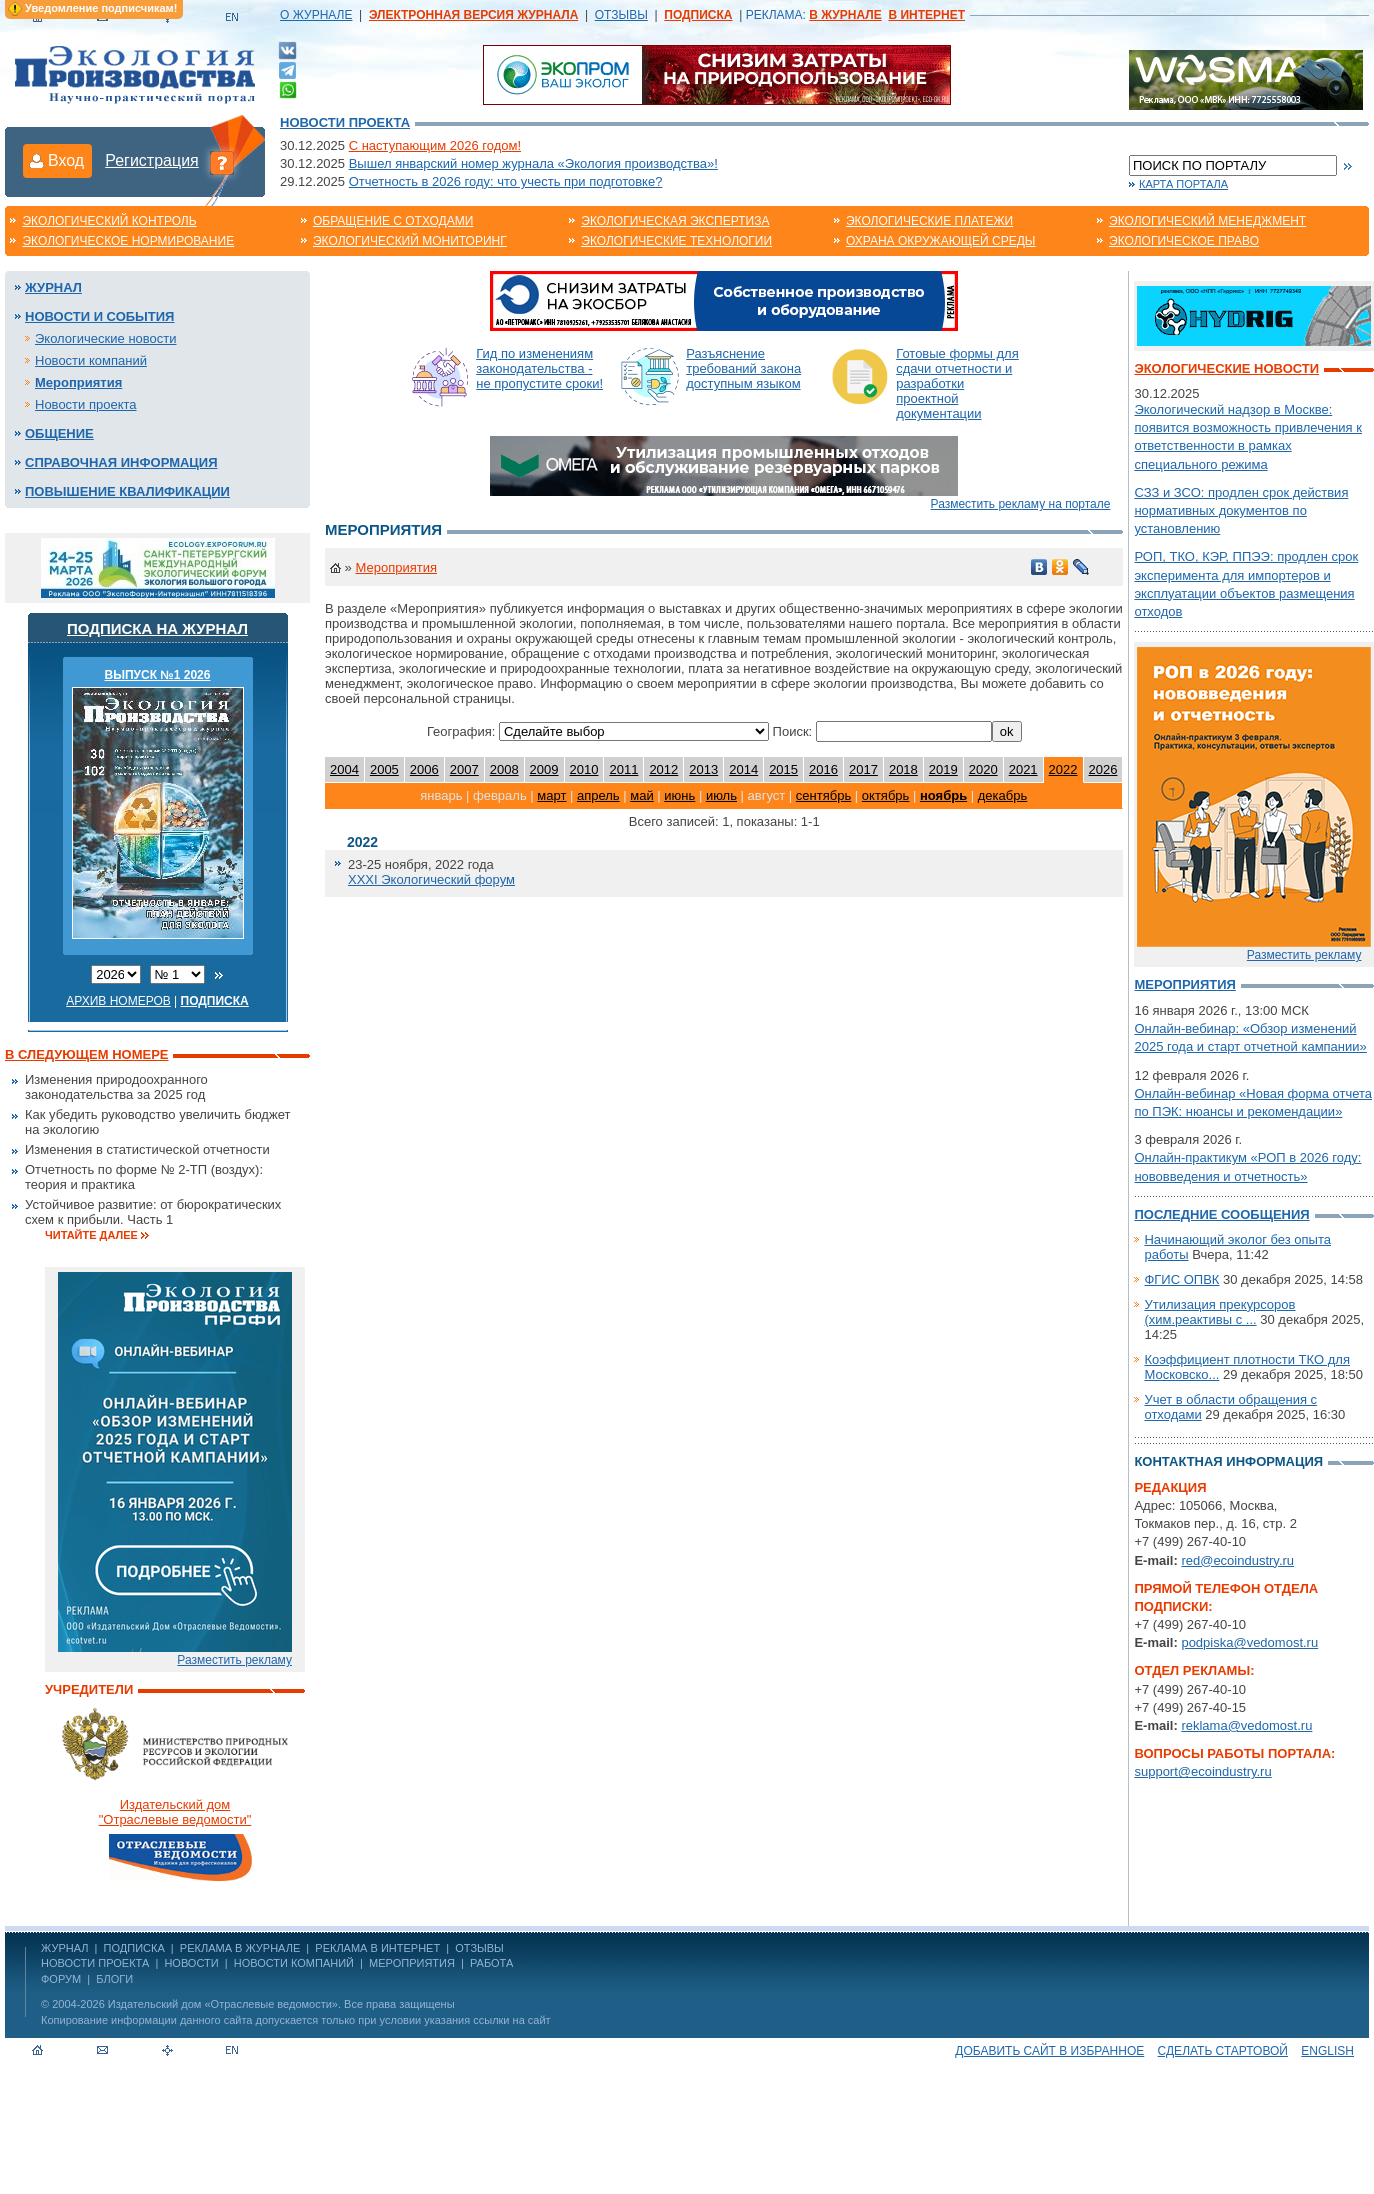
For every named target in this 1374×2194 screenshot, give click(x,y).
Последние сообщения (1221, 1214)
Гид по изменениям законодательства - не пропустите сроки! (539, 368)
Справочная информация (121, 462)
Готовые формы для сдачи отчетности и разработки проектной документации (957, 383)
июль (721, 795)
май (641, 795)
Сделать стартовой (1223, 2051)
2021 (1023, 769)
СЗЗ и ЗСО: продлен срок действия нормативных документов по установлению (1241, 510)
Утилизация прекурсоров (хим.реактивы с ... (1219, 1312)
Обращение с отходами (393, 221)
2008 (504, 769)
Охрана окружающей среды (941, 241)
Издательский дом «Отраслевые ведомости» (223, 2004)
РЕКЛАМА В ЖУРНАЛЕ (240, 1948)
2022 (1063, 769)
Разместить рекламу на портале (1021, 504)
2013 (703, 769)
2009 (544, 769)
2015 (783, 769)
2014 (743, 769)
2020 (983, 769)
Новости (191, 1963)
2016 (823, 769)
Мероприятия (78, 382)
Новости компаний (91, 360)
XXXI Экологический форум (431, 879)
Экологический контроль (109, 221)
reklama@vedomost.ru (1246, 1725)
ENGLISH (1327, 2051)
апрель (598, 795)
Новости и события (99, 316)
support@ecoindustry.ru (1202, 1771)
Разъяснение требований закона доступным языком (743, 368)
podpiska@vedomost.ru (1249, 1642)
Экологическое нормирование (128, 241)
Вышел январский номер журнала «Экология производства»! (533, 163)
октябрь (886, 795)
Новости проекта (345, 122)
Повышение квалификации (127, 491)
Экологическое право (1184, 241)
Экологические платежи (929, 221)
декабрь (1002, 795)
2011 (623, 769)
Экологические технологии (676, 241)
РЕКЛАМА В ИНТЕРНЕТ (377, 1948)
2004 (344, 769)
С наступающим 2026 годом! (435, 145)
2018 (903, 769)
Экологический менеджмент (1207, 221)
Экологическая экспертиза (675, 221)
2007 (464, 769)
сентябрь (823, 795)
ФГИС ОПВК (1181, 1279)
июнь (679, 795)
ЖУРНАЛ (64, 1948)
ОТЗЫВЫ (621, 15)
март (551, 795)
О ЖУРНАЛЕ (316, 15)
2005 (384, 769)
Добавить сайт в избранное (1049, 2051)
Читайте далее (91, 1235)
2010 (584, 769)
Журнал (53, 287)
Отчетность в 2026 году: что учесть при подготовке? (506, 181)
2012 (663, 769)
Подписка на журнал (157, 628)
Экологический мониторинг (410, 241)
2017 (863, 769)
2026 (1103, 769)
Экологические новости (106, 338)
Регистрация (152, 160)
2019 (943, 769)
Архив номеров (118, 1001)
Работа (491, 1963)
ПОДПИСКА (134, 1948)
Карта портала (1183, 184)
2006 (424, 769)
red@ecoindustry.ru (1237, 1560)
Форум (61, 1979)
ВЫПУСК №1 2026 (158, 675)
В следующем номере (86, 1054)
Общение (59, 433)
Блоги (114, 1979)
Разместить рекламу (234, 1660)
